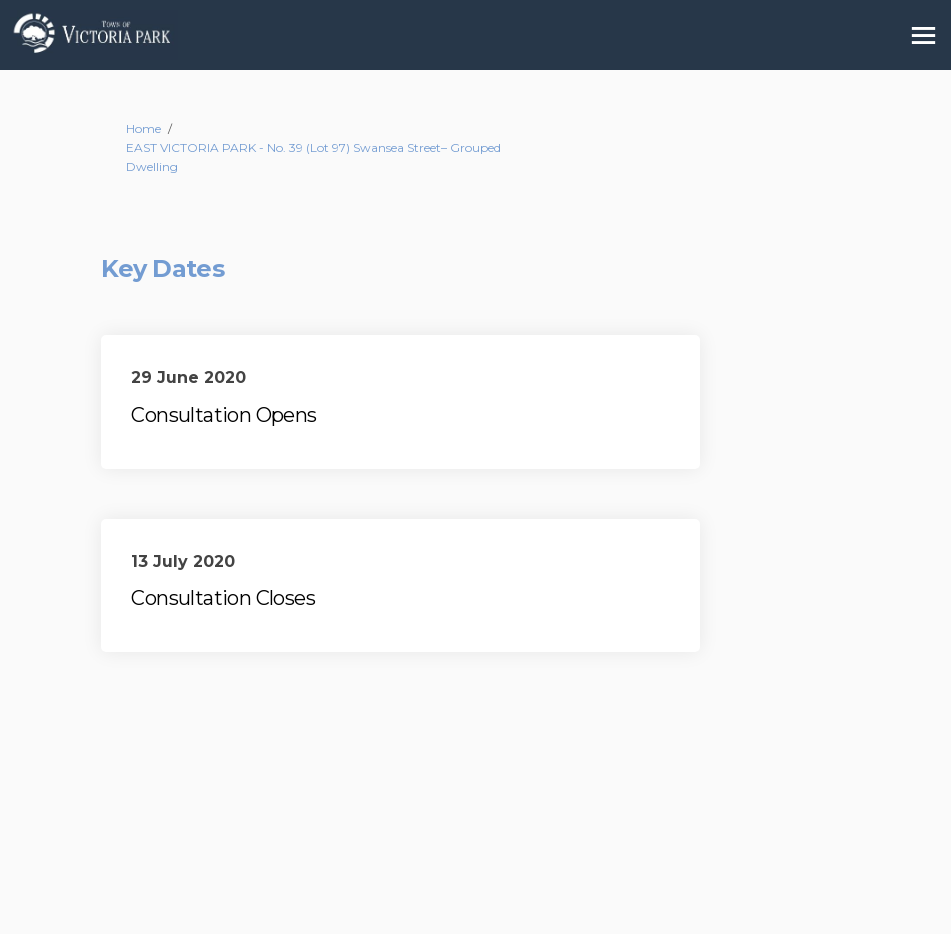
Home (143, 128)
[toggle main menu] (923, 35)
